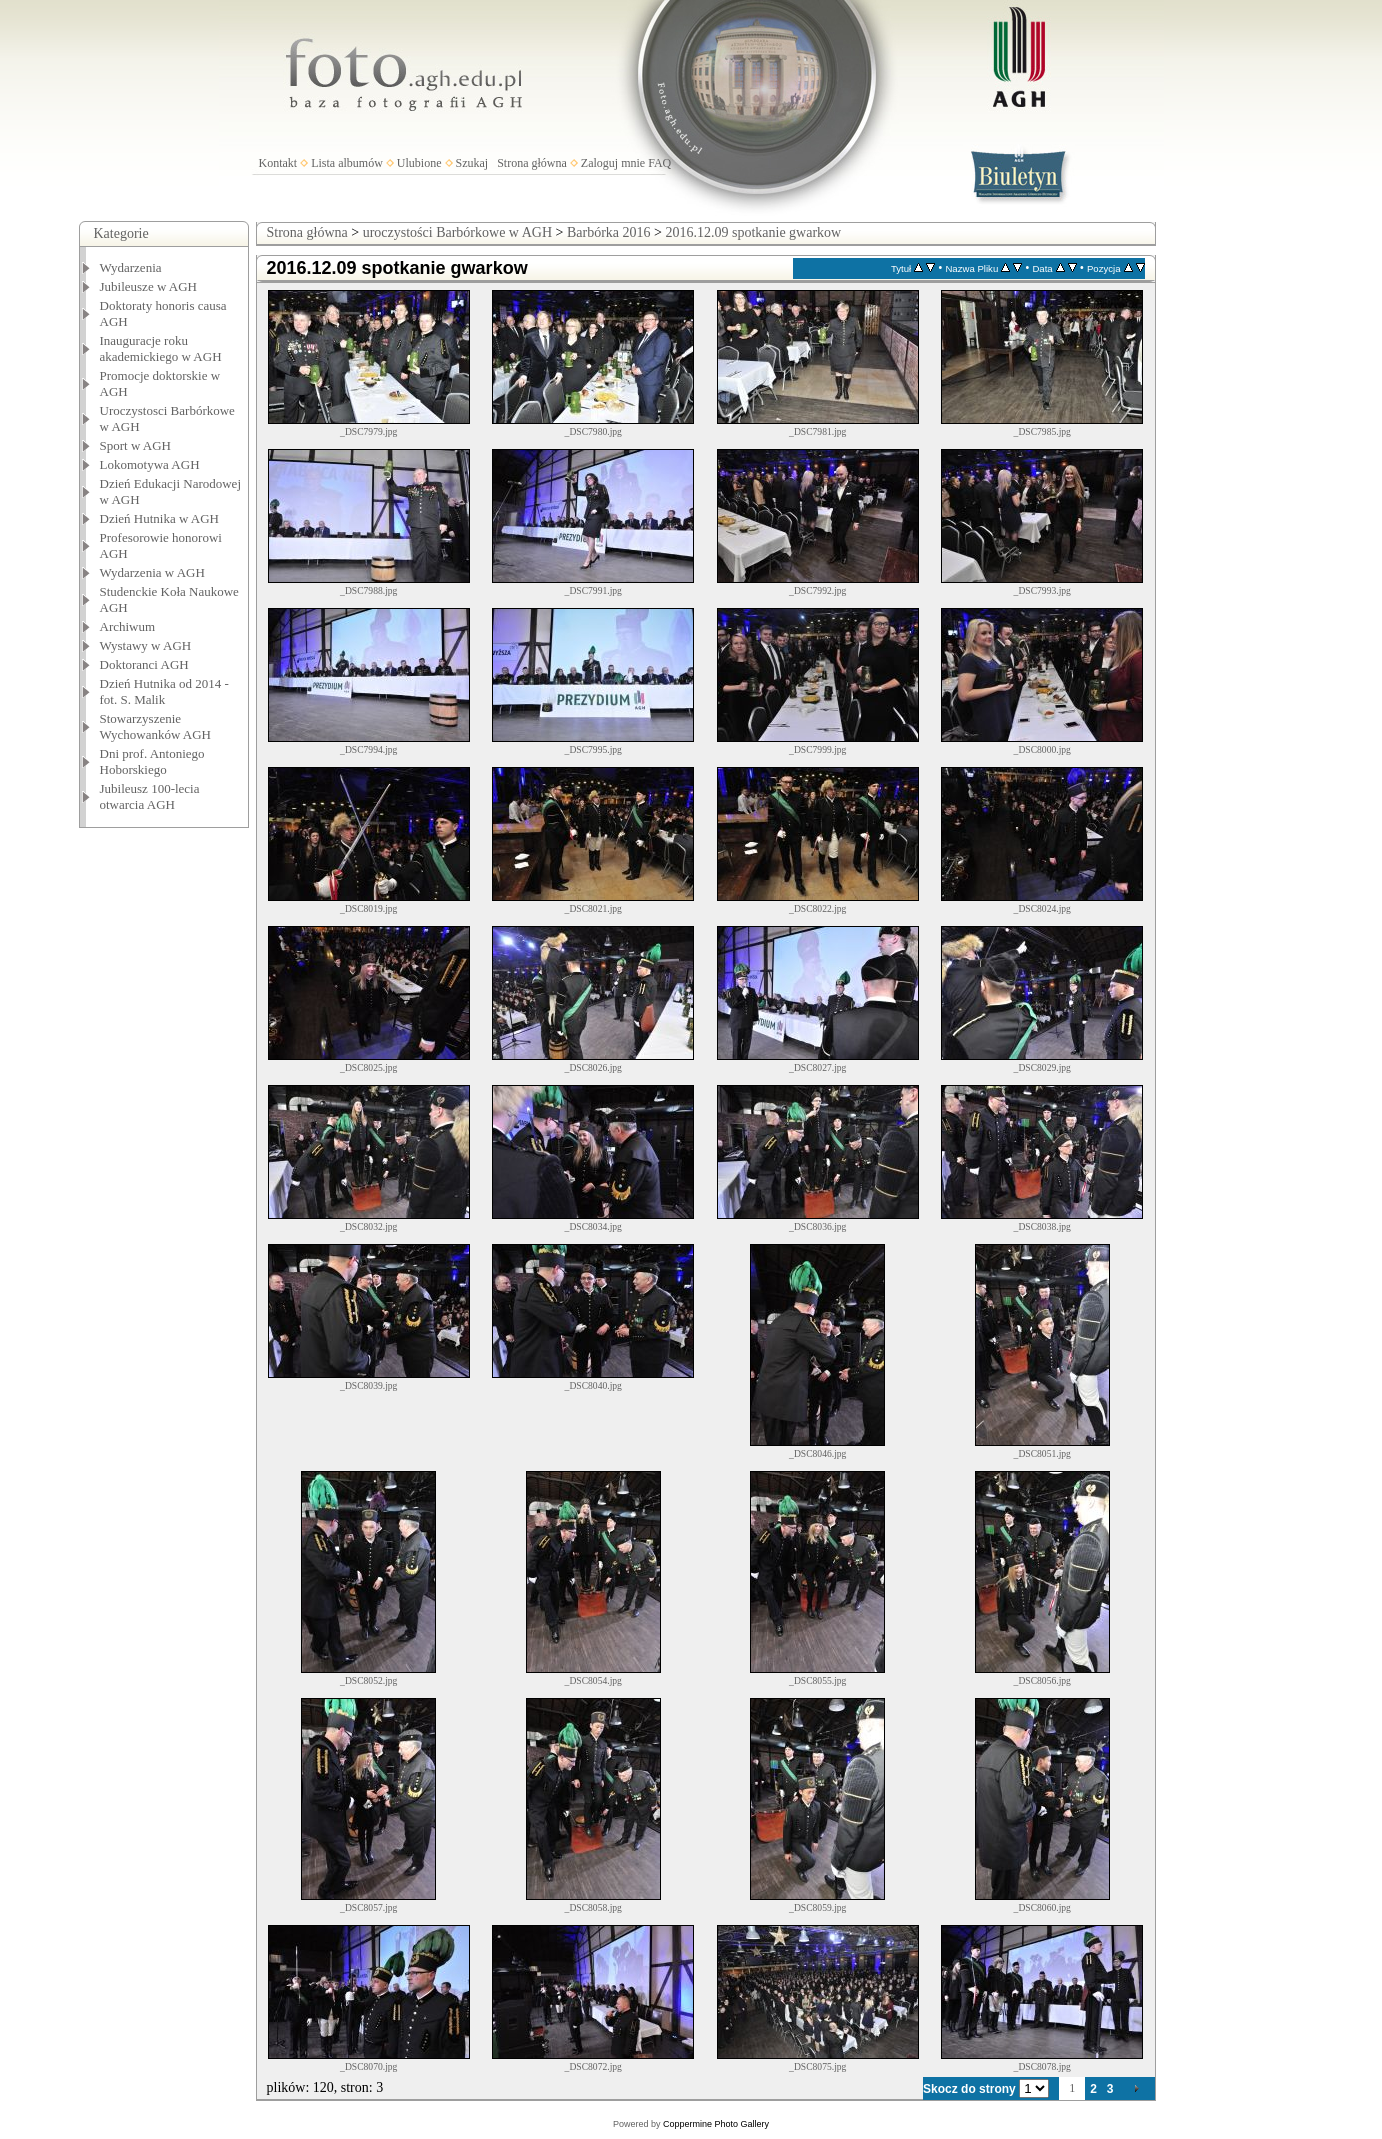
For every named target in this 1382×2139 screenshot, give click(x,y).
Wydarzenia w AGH (152, 572)
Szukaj (472, 163)
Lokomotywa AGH (150, 464)
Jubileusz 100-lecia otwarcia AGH (150, 796)
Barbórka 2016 (609, 232)
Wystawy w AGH (146, 645)
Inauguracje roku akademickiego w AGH (161, 348)
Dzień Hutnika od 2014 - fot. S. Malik (164, 691)
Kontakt (278, 163)
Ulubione (419, 163)
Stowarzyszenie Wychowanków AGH (156, 726)
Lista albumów (347, 163)
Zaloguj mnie (613, 163)
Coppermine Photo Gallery (716, 2124)
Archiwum (128, 626)
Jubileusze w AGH (149, 286)
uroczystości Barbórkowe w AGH (457, 232)
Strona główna (532, 163)
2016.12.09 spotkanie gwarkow (753, 232)
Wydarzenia (131, 267)
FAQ (659, 163)
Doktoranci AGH (144, 664)
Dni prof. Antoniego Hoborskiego (152, 761)
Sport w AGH (136, 445)
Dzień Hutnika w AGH (160, 518)
